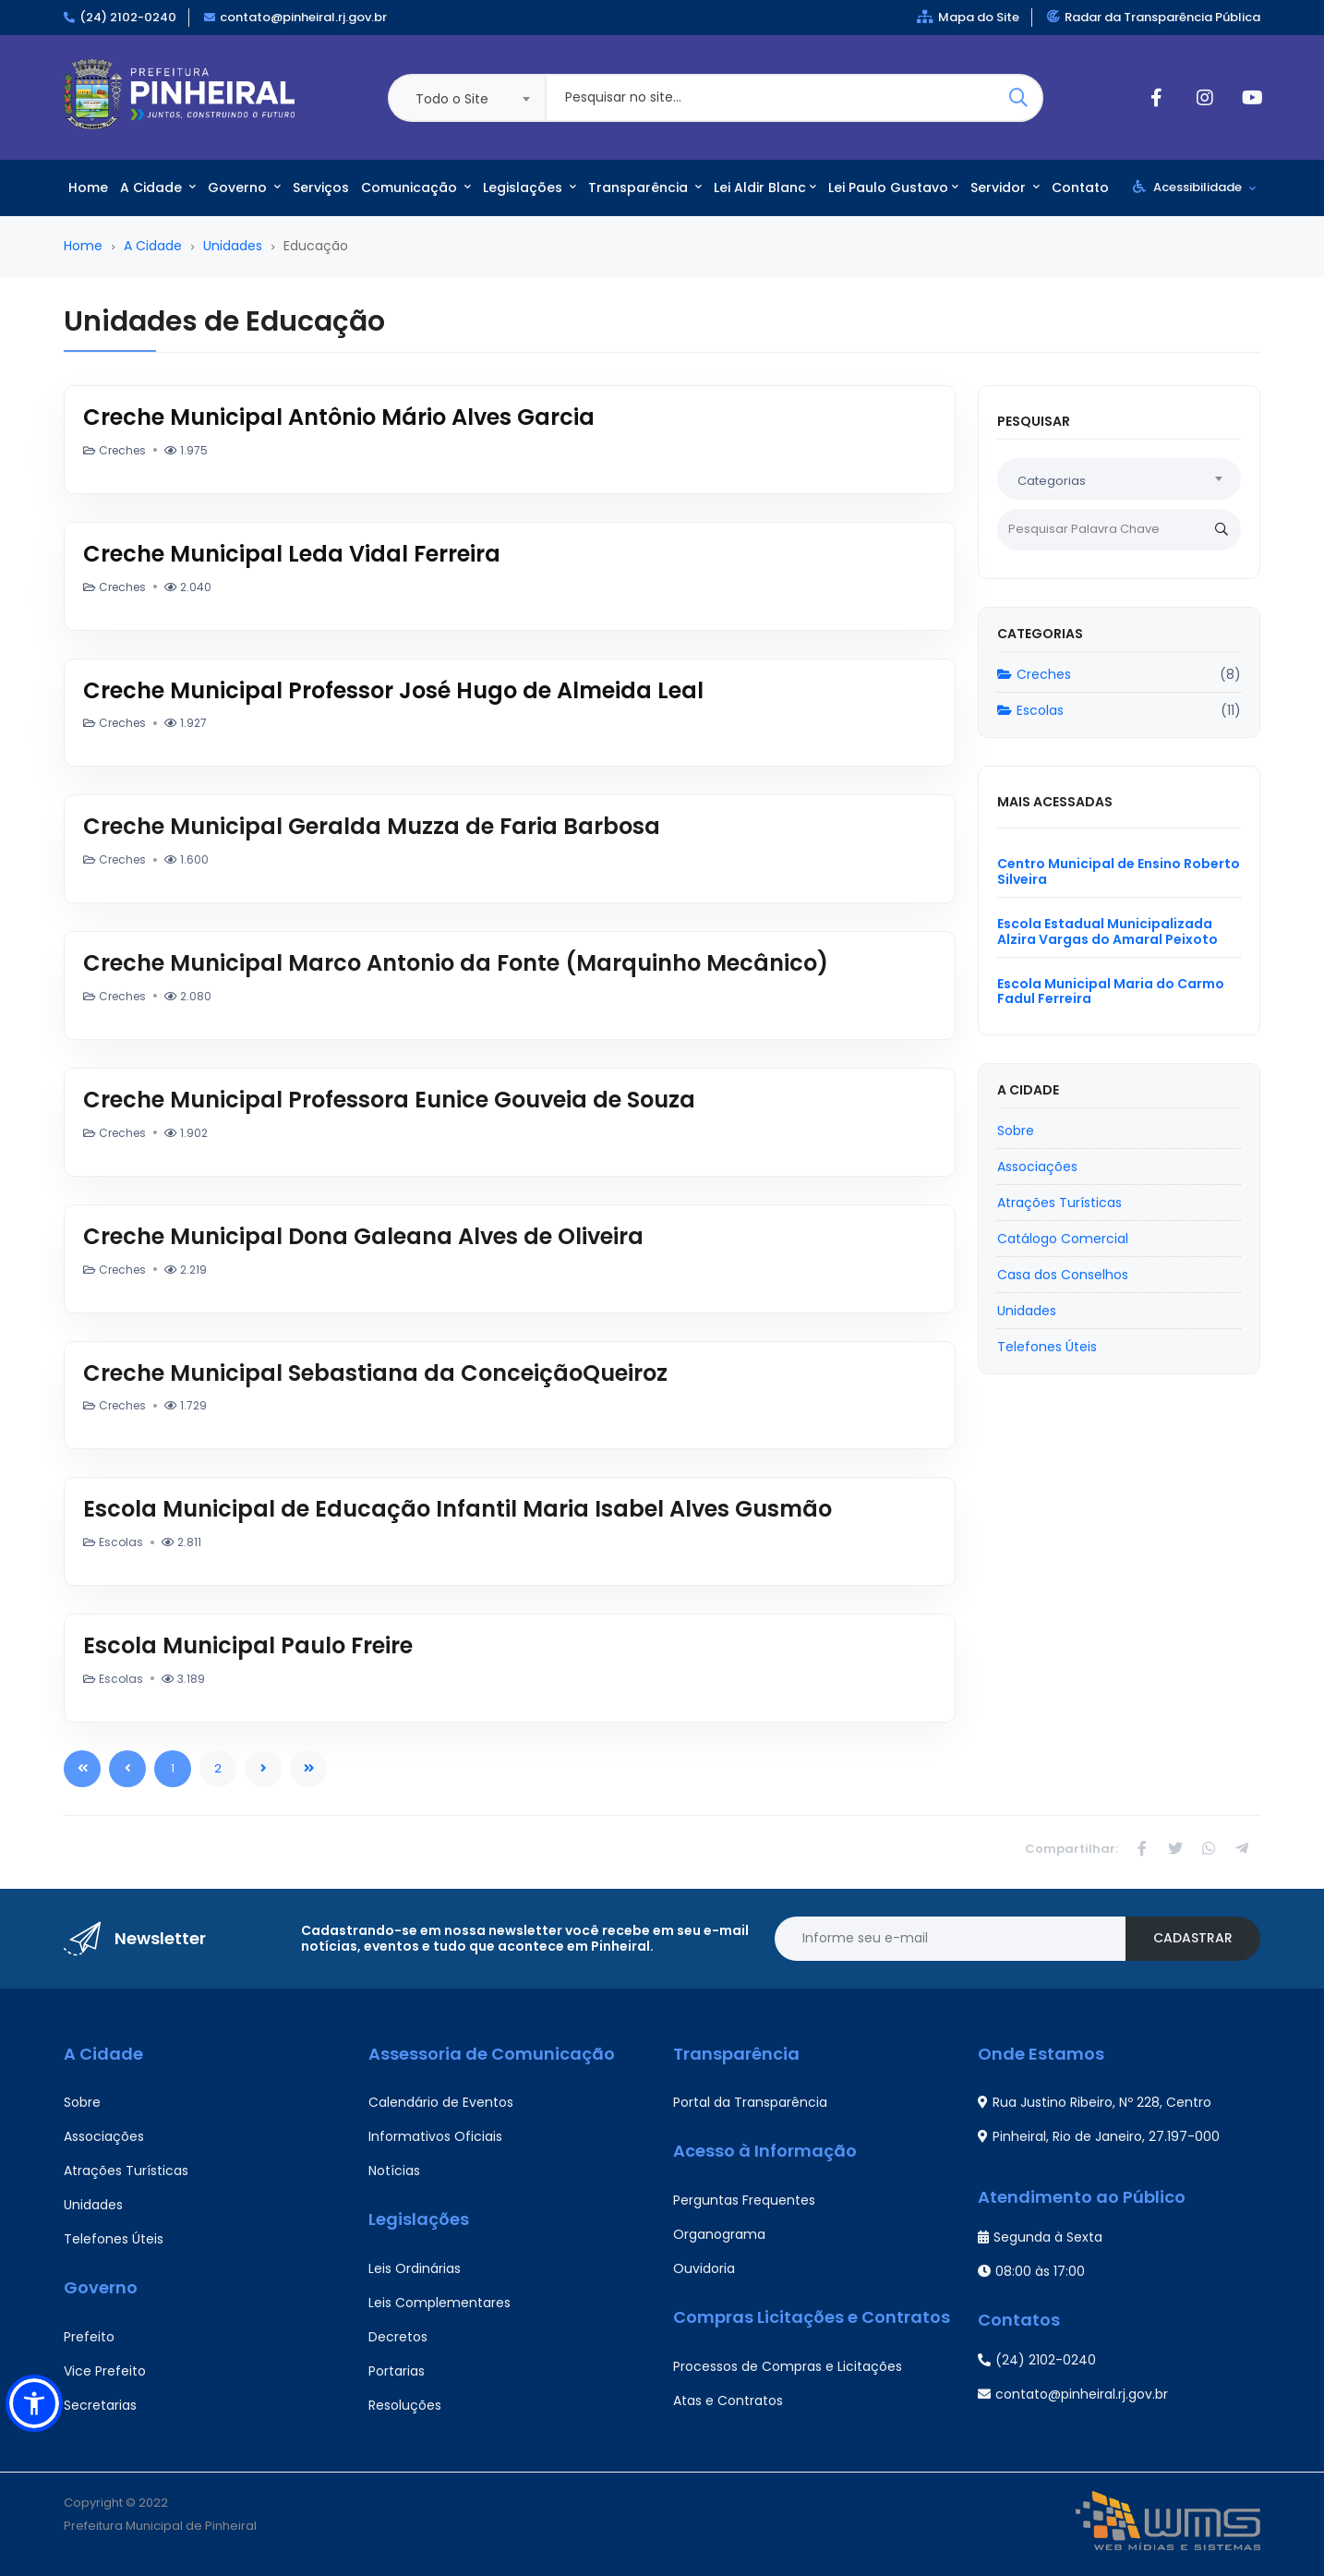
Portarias (396, 2371)
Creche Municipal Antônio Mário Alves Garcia (339, 417)
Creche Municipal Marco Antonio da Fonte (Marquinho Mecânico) (455, 963)
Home (88, 187)
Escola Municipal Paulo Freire (248, 1645)
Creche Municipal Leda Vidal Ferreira (291, 553)
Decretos (397, 2337)
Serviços (321, 187)
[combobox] (466, 98)
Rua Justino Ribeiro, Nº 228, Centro (1094, 2102)
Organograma (719, 2234)
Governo (244, 187)
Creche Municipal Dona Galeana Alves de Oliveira (363, 1236)
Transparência (645, 187)
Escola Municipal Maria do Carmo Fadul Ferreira (1110, 991)
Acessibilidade (1194, 187)
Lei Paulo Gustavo (893, 187)
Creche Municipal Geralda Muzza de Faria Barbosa (371, 826)
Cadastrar (1193, 1938)
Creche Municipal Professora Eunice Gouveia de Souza (389, 1099)
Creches (1034, 674)
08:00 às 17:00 (1031, 2271)
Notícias (394, 2170)
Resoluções (404, 2405)
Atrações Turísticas (126, 2170)
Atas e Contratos (728, 2400)
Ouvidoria (704, 2268)
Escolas (1030, 710)
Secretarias (100, 2405)
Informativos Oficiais (435, 2136)
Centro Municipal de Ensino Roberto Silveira (1118, 871)
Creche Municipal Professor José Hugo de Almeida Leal (393, 690)
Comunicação (416, 187)
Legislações (529, 187)
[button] (34, 2403)
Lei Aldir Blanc (765, 187)
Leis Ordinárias (414, 2268)
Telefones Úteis (113, 2239)
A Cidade (158, 187)
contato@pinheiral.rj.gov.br (303, 17)
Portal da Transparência (750, 2102)
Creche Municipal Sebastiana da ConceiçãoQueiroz (375, 1373)
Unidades (232, 245)
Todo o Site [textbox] (451, 99)
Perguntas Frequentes (744, 2200)
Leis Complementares (439, 2302)
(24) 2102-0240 (127, 17)
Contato (1080, 187)
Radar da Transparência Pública (1153, 17)
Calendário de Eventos (440, 2102)
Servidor (1005, 187)
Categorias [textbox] (1051, 481)
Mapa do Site (968, 17)
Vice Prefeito (105, 2371)
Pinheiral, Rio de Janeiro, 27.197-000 (1099, 2136)
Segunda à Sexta (1040, 2237)
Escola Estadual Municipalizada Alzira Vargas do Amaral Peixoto (1107, 931)
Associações (104, 2136)
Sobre (82, 2102)
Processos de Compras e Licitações (787, 2366)
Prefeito (89, 2337)
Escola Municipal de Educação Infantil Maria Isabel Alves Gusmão (457, 1509)
